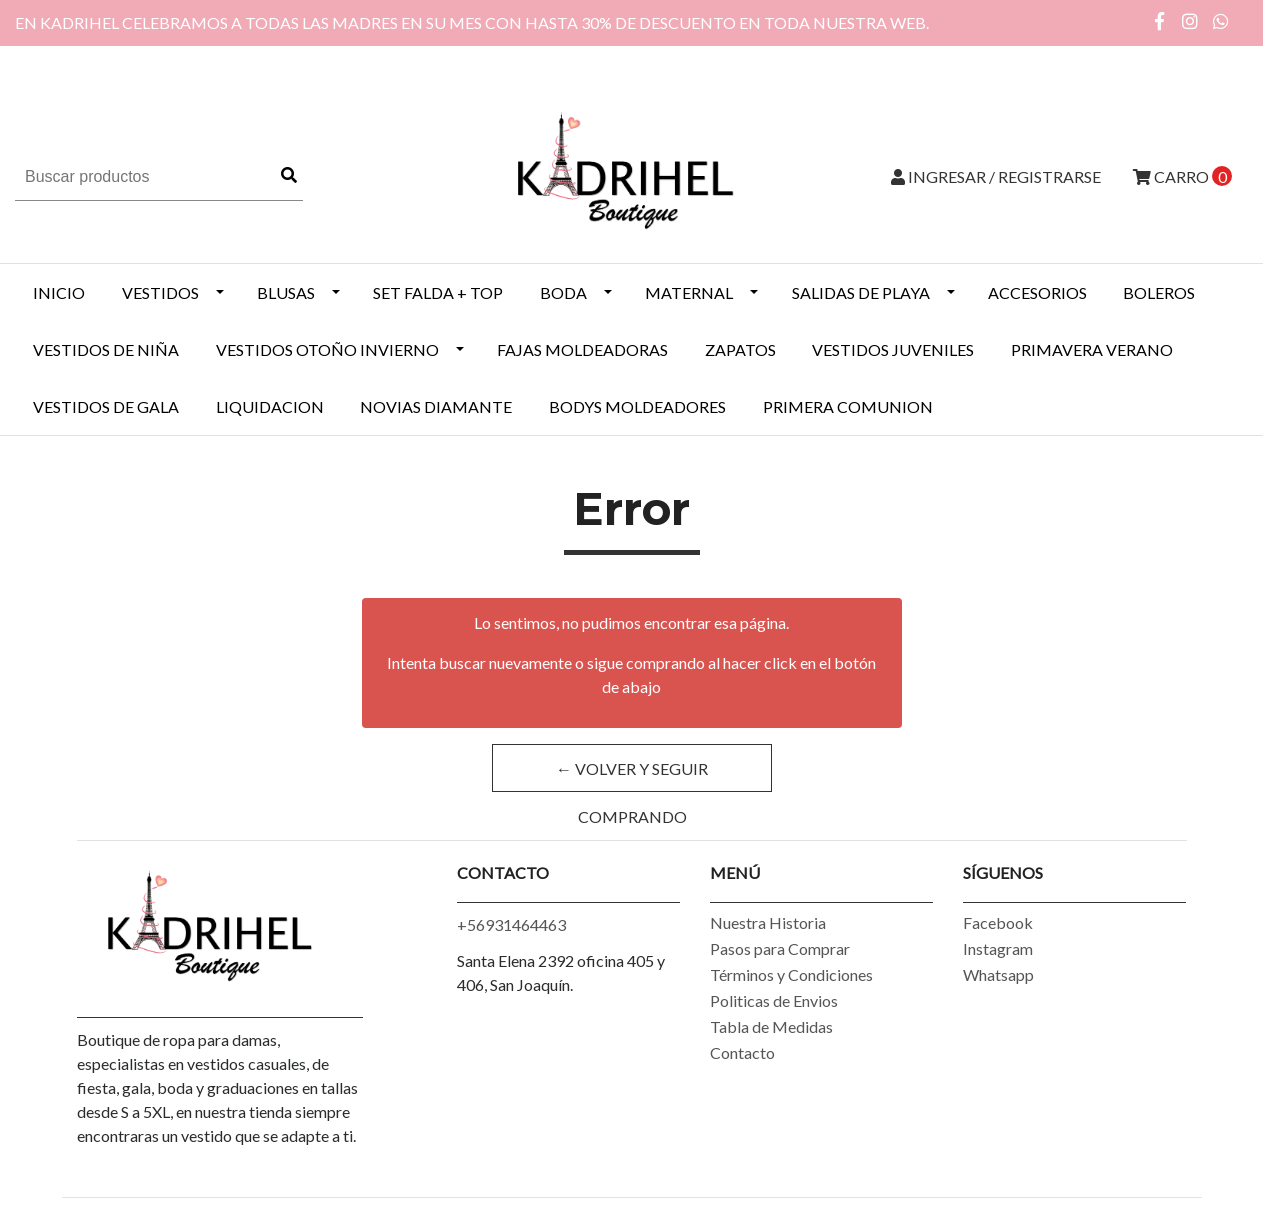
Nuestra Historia (768, 922)
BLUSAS (286, 292)
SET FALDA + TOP (438, 292)
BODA (563, 292)
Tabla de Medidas (771, 1026)
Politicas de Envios (774, 1000)
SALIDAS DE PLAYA (861, 292)
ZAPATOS (740, 349)
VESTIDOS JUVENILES (893, 349)
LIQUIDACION (270, 406)
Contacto (742, 1052)
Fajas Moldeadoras (582, 349)
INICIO (59, 292)
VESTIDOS (160, 292)
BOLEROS (1159, 292)
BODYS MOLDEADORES (637, 406)
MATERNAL (689, 292)
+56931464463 (511, 924)
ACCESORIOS (1037, 292)
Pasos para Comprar (780, 948)
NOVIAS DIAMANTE (436, 406)
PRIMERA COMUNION (848, 406)
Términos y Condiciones (791, 974)
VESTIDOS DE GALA (106, 406)
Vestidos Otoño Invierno (327, 349)
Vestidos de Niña (106, 349)
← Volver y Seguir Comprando (632, 775)
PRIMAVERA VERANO (1092, 349)
